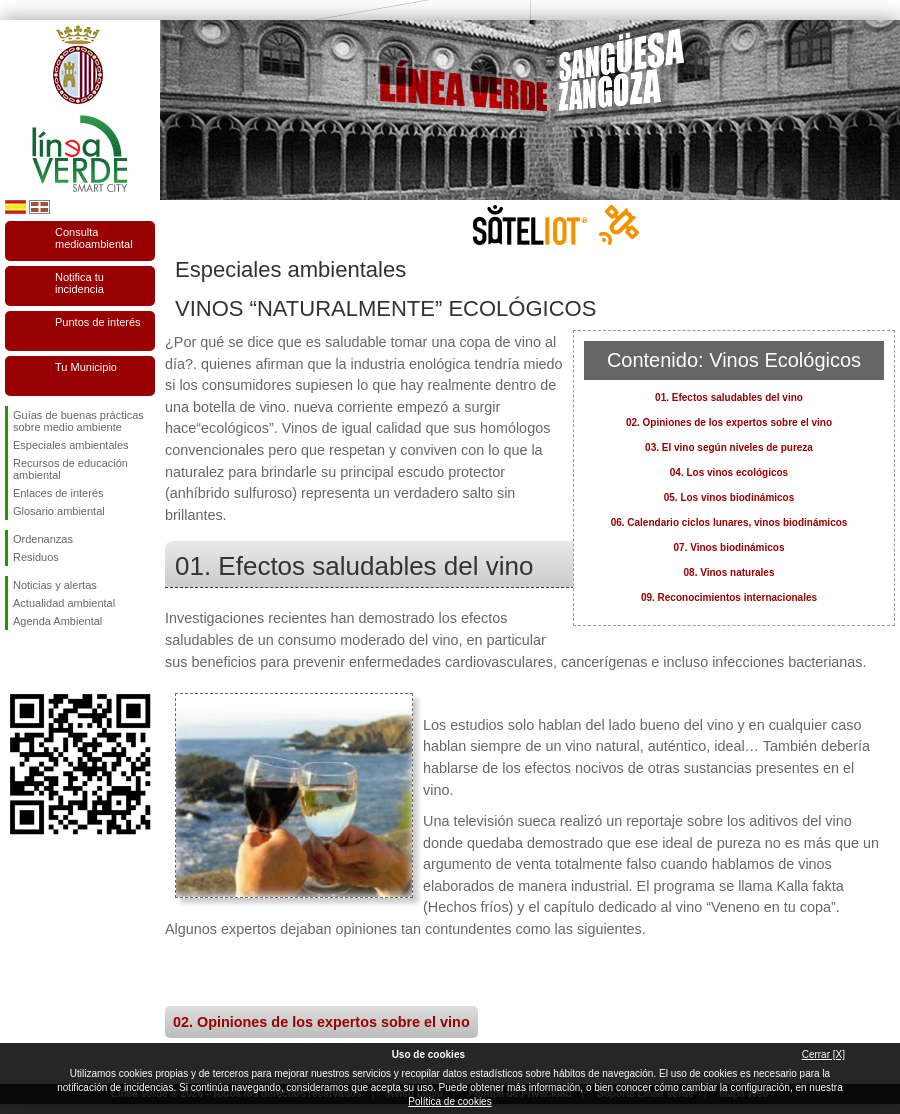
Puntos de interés (98, 322)
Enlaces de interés (58, 493)
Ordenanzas (43, 539)
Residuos (36, 557)
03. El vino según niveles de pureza (729, 447)
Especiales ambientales (71, 445)
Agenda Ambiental (57, 621)
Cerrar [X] (823, 1054)
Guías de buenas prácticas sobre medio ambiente (78, 421)
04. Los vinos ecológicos (729, 472)
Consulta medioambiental (94, 238)
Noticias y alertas (55, 585)
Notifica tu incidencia (79, 283)
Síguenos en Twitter (50, 662)
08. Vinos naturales (729, 572)
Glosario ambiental (59, 511)
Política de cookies (449, 1101)
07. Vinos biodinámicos (729, 547)
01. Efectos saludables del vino (729, 397)
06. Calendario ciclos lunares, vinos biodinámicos (729, 522)
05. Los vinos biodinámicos (729, 497)
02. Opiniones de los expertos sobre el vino (729, 422)
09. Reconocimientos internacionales (729, 597)
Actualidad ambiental (64, 603)
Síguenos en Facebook (17, 662)
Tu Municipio (86, 367)
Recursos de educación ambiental (70, 469)
